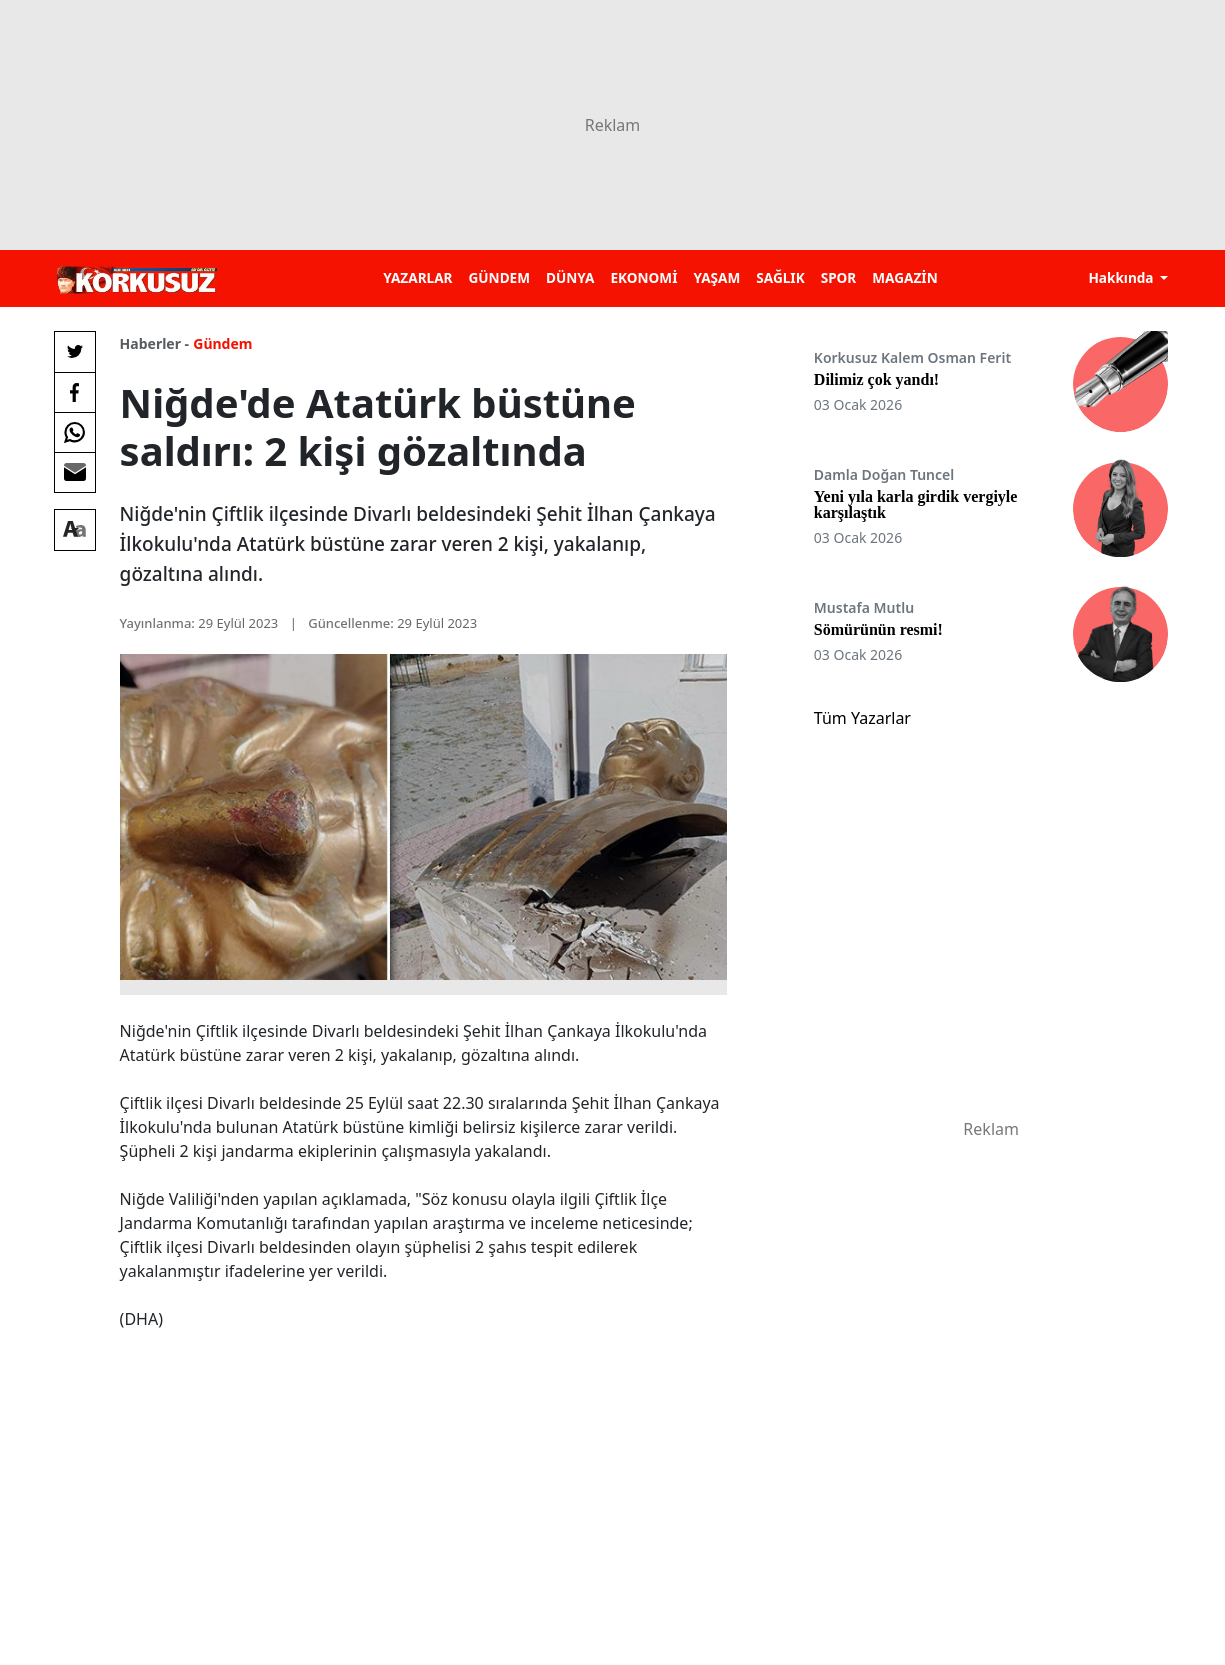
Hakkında (1122, 277)
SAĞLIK (780, 277)
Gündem (222, 343)
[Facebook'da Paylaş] (75, 392)
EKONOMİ (643, 277)
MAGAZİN (904, 277)
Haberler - (154, 343)
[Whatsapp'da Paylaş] (75, 432)
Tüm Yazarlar (862, 718)
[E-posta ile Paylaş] (75, 472)
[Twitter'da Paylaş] (75, 352)
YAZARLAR (417, 277)
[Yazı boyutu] (75, 530)
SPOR (839, 277)
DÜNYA (570, 277)
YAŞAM (716, 277)
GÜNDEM (499, 277)
